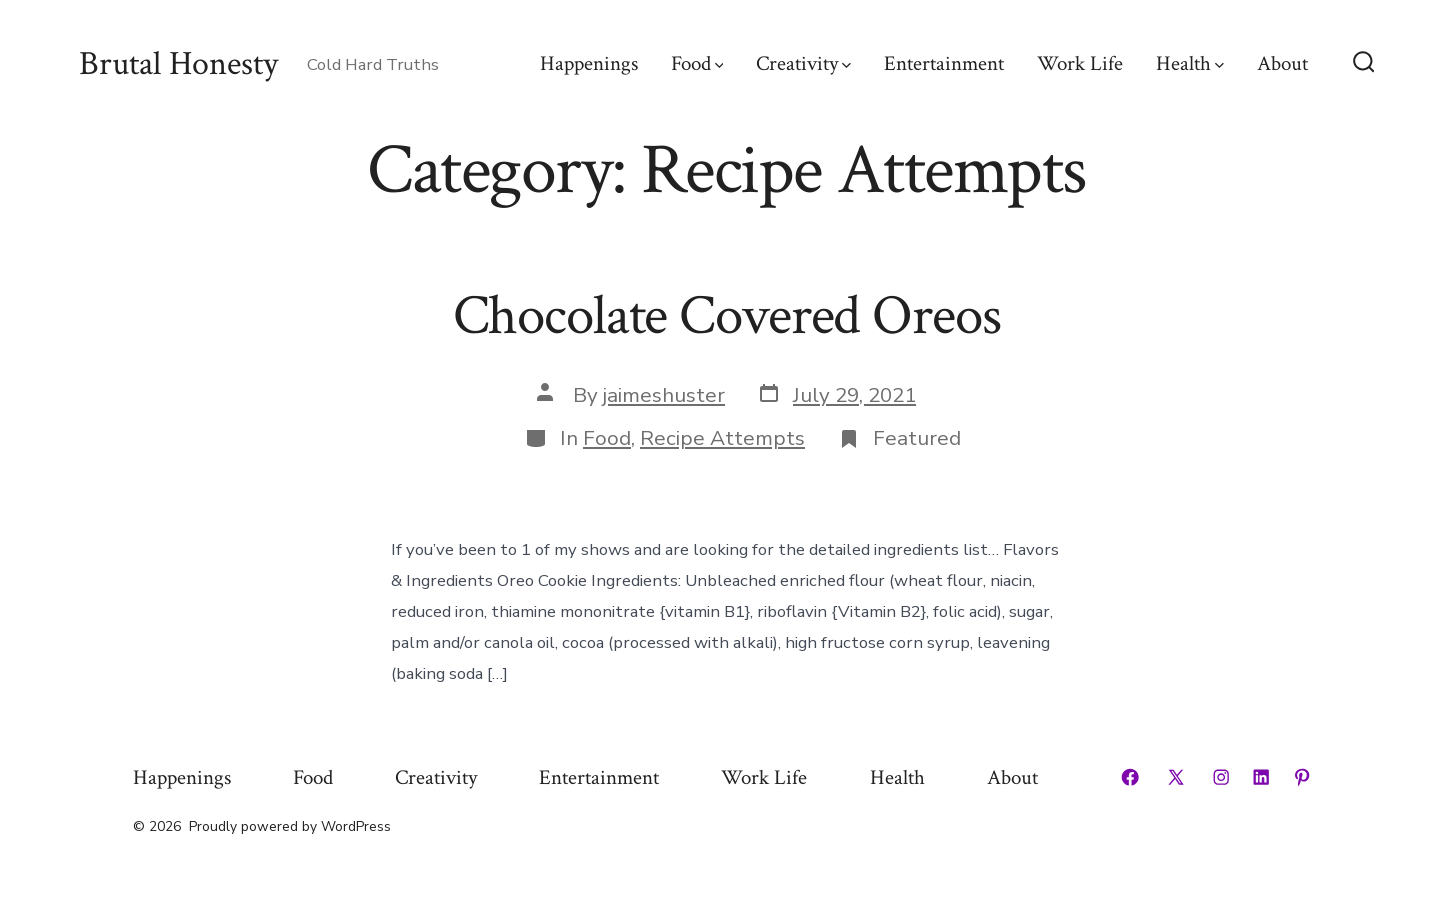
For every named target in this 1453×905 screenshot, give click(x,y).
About (1282, 63)
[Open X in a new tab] (1176, 777)
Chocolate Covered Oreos (727, 316)
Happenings (589, 63)
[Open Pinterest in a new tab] (1302, 777)
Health (1190, 63)
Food (697, 63)
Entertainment (944, 63)
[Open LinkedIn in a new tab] (1261, 777)
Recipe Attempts (722, 438)
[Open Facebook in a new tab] (1130, 777)
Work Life (1080, 63)
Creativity (803, 63)
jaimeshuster (664, 395)
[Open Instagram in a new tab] (1221, 777)
